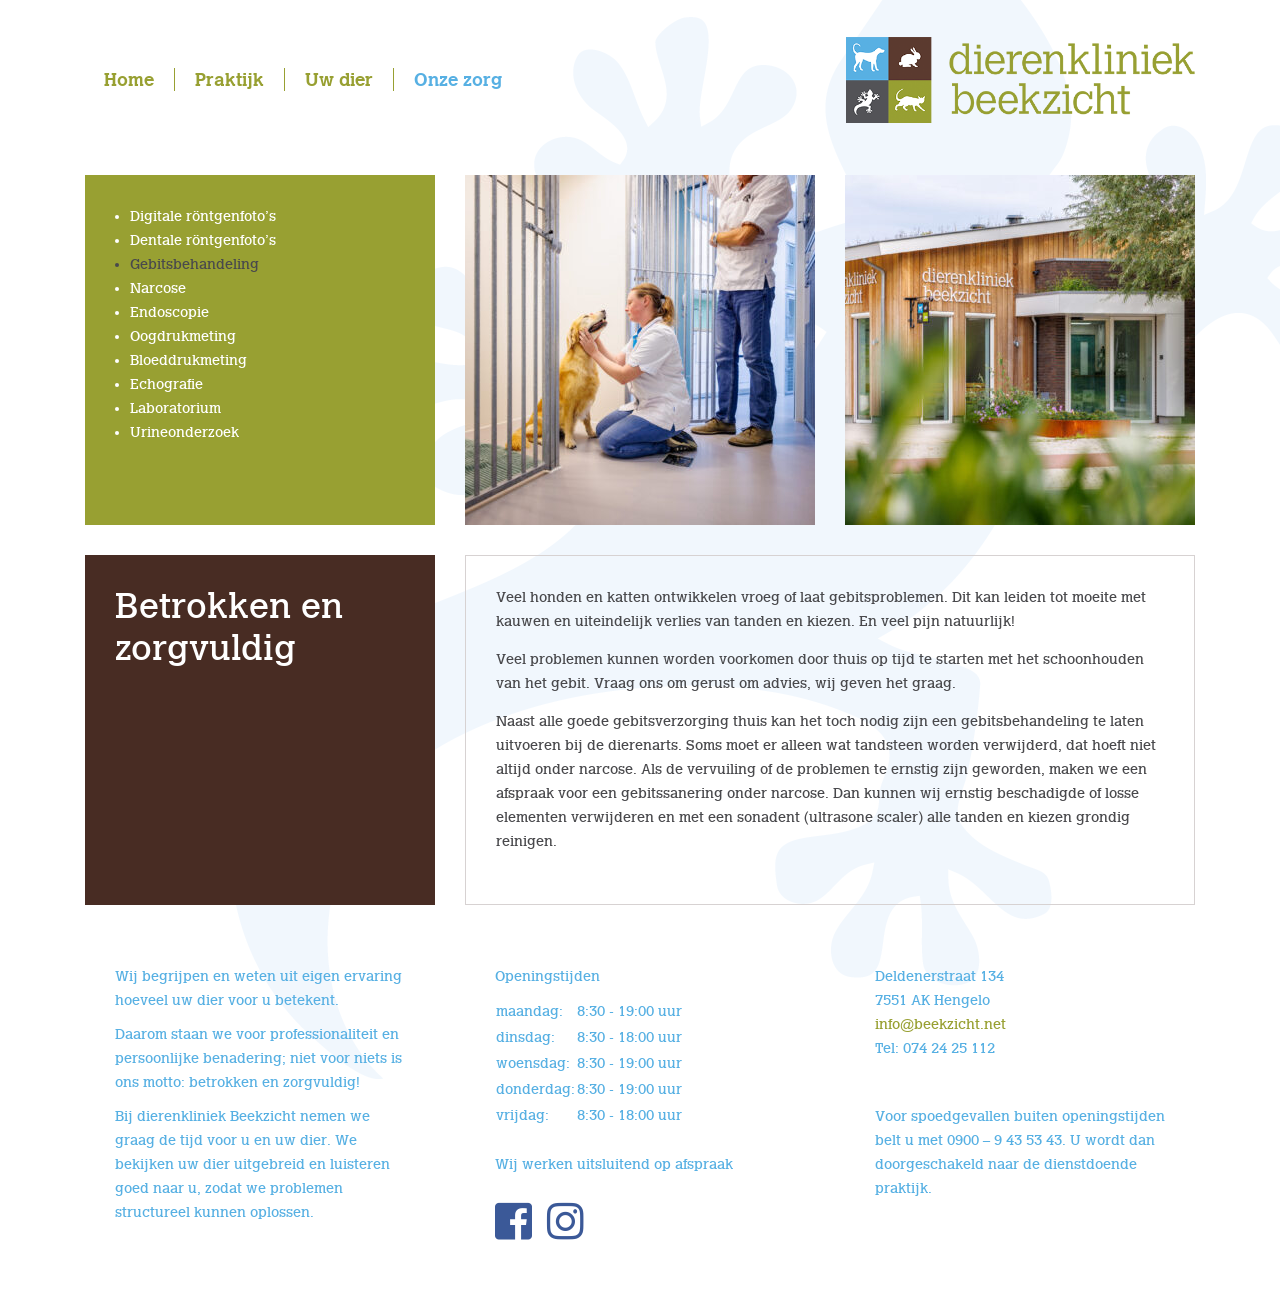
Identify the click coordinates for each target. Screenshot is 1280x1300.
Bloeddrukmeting (188, 360)
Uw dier (339, 79)
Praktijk (229, 79)
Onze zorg (458, 79)
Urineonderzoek (184, 432)
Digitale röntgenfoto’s (203, 216)
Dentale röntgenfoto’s (203, 240)
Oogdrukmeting (183, 336)
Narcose (158, 288)
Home (129, 79)
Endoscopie (169, 312)
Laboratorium (175, 408)
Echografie (166, 384)
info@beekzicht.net (940, 1024)
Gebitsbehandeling (194, 264)
